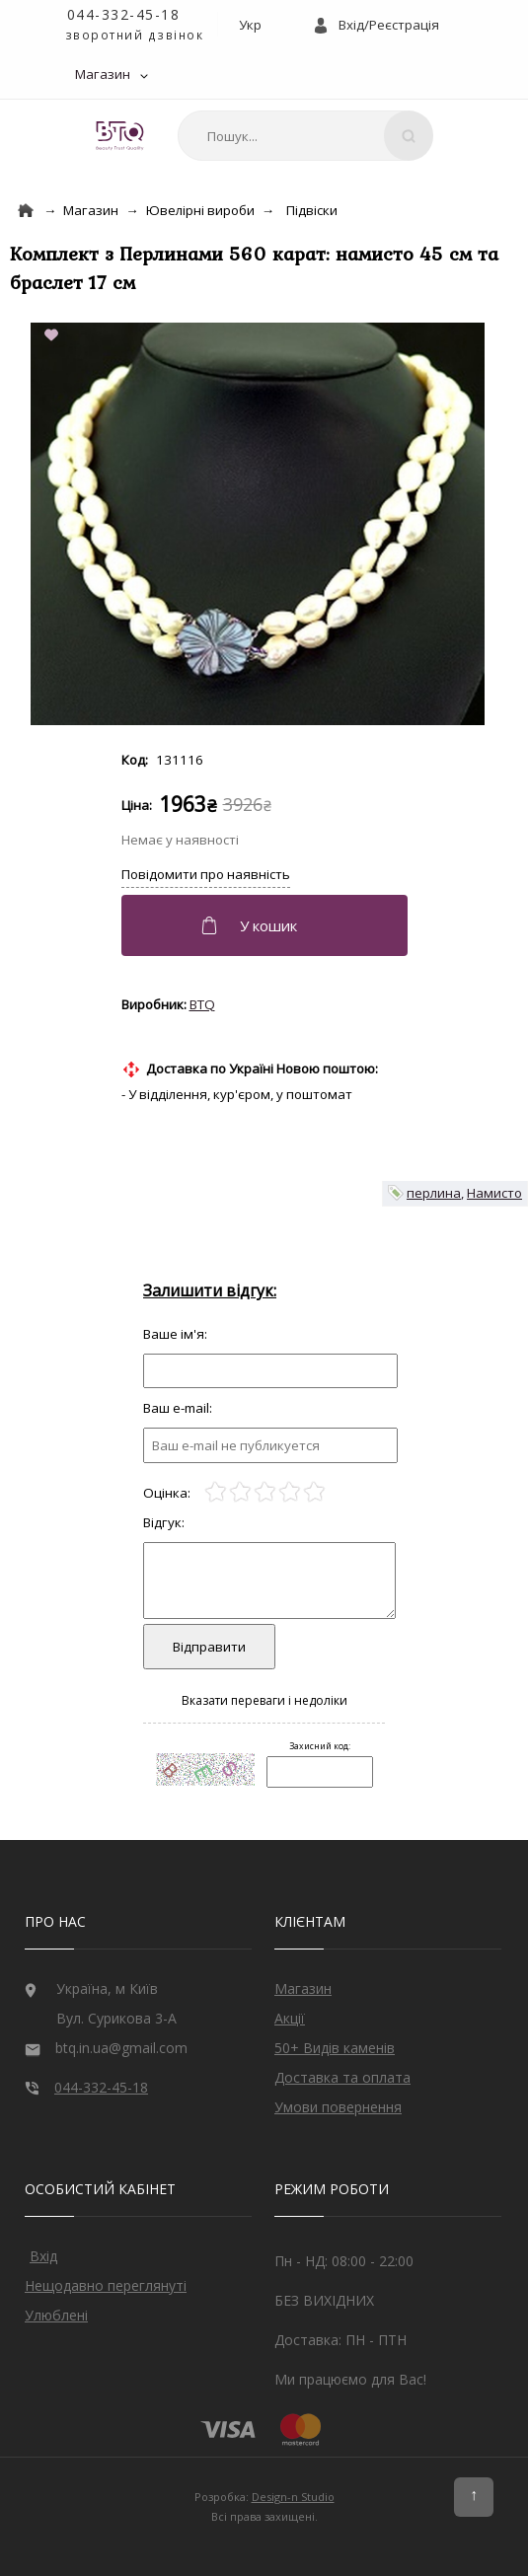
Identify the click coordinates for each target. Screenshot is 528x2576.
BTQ (202, 1004)
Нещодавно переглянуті (106, 2285)
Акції (289, 2018)
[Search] (408, 135)
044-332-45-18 (124, 14)
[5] (314, 1492)
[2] (240, 1492)
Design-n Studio (293, 2496)
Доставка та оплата (342, 2077)
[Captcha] (319, 1772)
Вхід (43, 2255)
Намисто (494, 1193)
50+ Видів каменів (334, 2047)
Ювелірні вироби (200, 210)
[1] (215, 1492)
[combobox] (302, 135)
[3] (265, 1492)
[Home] (25, 210)
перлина (434, 1193)
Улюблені (56, 2315)
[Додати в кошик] (267, 925)
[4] (289, 1492)
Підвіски (312, 210)
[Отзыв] (270, 1371)
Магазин (102, 74)
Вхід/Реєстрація (389, 25)
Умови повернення (338, 2107)
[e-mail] (270, 1445)
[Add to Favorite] (55, 336)
